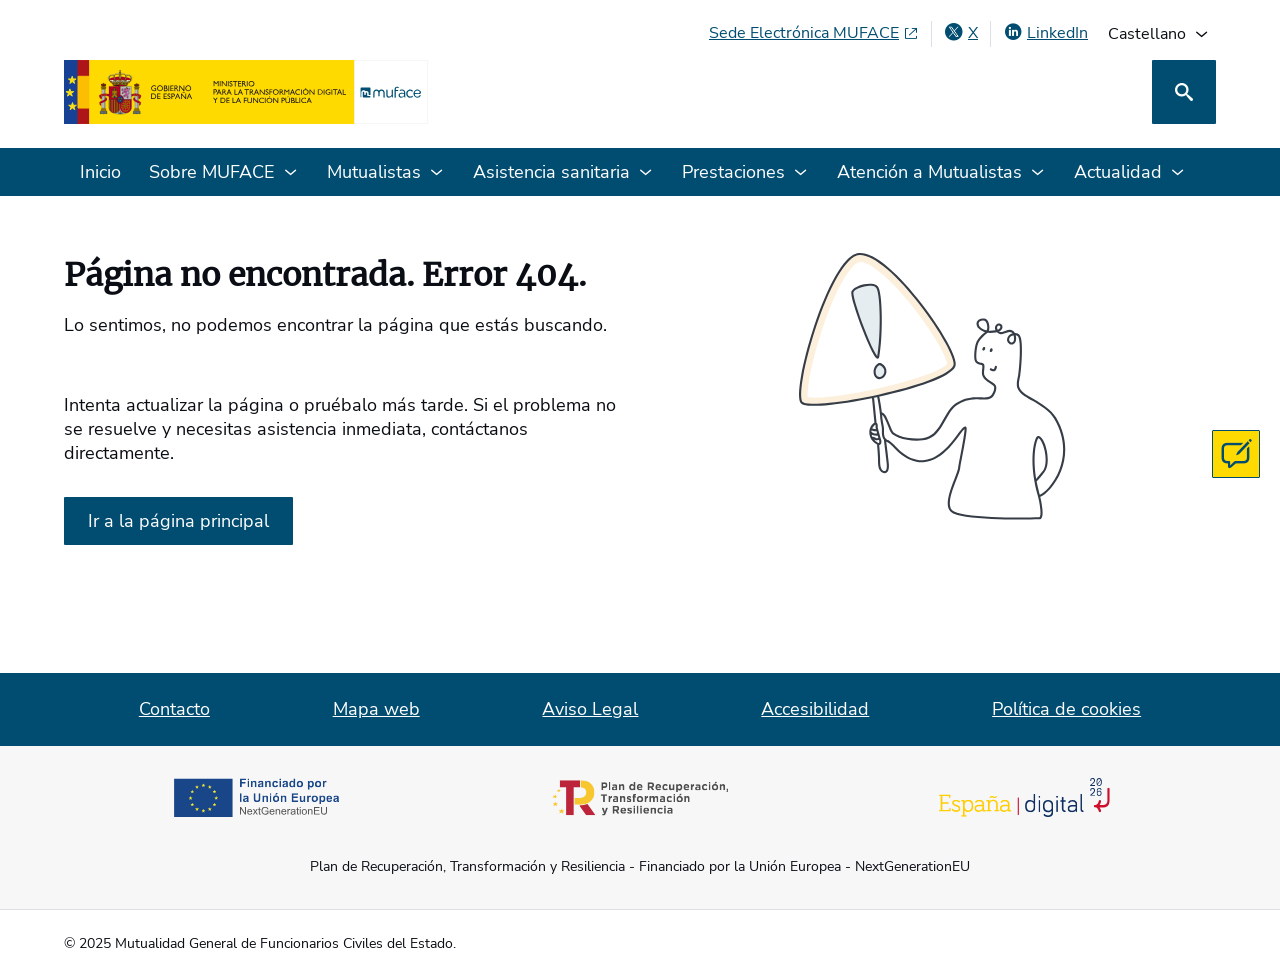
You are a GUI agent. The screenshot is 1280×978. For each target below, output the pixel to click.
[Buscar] (1184, 92)
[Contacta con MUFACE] (1236, 454)
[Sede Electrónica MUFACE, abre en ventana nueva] (814, 33)
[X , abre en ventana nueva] (961, 33)
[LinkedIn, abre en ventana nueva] (1045, 33)
